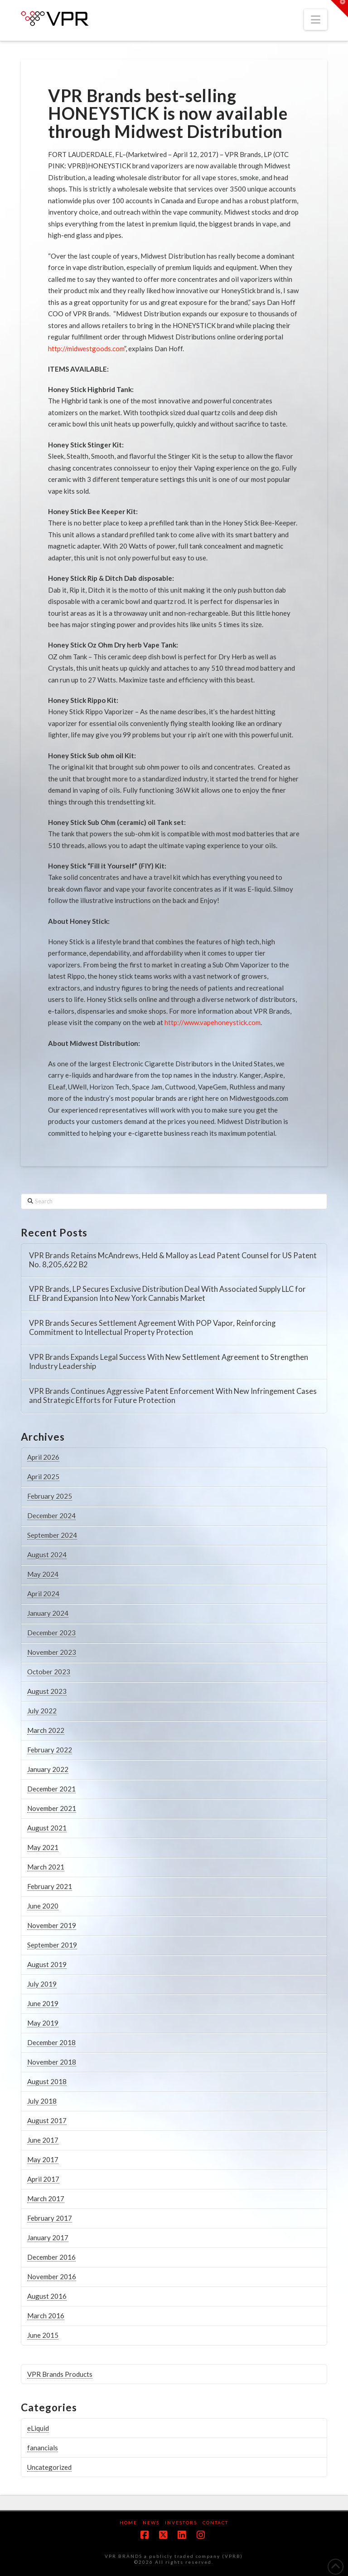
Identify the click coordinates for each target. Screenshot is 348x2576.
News (151, 2522)
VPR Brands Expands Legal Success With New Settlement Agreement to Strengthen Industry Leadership (168, 1362)
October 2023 (48, 1672)
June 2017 (42, 2140)
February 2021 (49, 1886)
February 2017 (49, 2218)
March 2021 (45, 1867)
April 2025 (43, 1476)
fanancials (42, 2448)
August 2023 (47, 1691)
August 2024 (47, 1555)
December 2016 (51, 2257)
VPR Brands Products (59, 2374)
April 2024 (43, 1594)
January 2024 (47, 1613)
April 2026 (43, 1457)
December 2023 (51, 1633)
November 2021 (51, 1808)
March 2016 (45, 2315)
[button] (315, 19)
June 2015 (42, 2335)
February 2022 (49, 1750)
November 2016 (51, 2276)
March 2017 (45, 2198)
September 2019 (52, 1945)
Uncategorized (49, 2467)
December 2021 (51, 1789)
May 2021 (42, 1847)
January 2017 (47, 2237)
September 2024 (52, 1535)
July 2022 (42, 1711)
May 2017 (42, 2159)
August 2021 (47, 1828)
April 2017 (43, 2179)
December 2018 (51, 2042)
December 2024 (51, 1515)
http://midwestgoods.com (86, 348)
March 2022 (45, 1730)
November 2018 (51, 2062)
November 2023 (51, 1652)
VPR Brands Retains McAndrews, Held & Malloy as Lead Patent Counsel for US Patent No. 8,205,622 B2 (173, 1260)
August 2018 (47, 2081)
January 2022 (47, 1769)
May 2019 (42, 2023)
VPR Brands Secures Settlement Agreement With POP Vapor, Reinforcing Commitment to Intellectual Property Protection (152, 1328)
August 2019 (47, 1964)
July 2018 (42, 2101)
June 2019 (42, 2003)
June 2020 (42, 1906)
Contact (215, 2522)
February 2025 (49, 1496)
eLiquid (38, 2428)
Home (128, 2522)
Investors (181, 2522)
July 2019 (42, 1984)
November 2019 (51, 1925)
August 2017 (47, 2120)
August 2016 (47, 2296)
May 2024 (42, 1574)
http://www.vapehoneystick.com (212, 1022)
